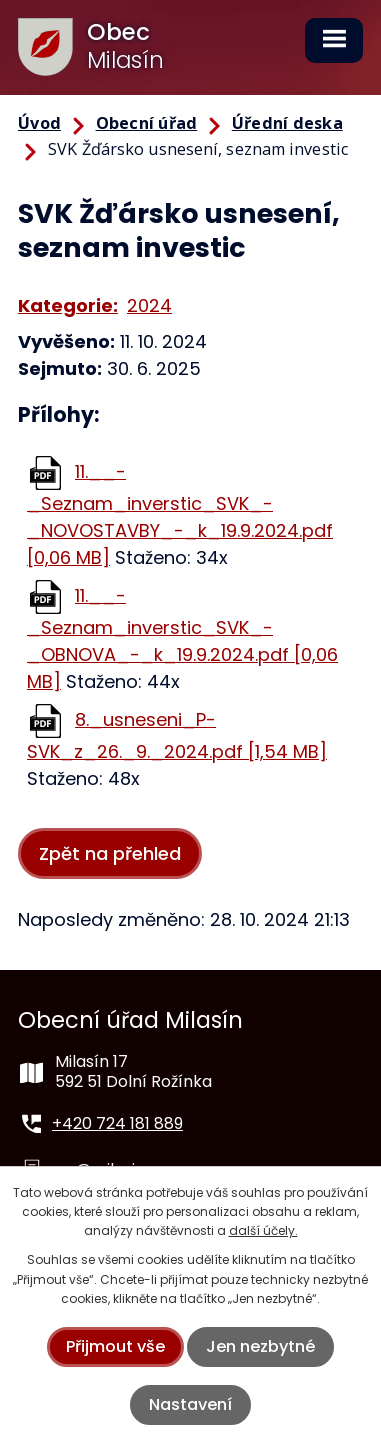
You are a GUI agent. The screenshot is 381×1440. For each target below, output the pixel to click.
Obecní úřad (147, 123)
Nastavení (190, 1404)
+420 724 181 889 (117, 1123)
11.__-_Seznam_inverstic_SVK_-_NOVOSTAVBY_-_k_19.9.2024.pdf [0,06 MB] (180, 514)
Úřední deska (287, 123)
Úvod (39, 123)
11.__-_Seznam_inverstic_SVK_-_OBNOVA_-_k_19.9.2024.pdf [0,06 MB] (182, 638)
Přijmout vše (115, 1346)
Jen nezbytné (260, 1346)
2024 (149, 305)
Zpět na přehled (110, 853)
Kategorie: (68, 305)
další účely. (263, 1230)
